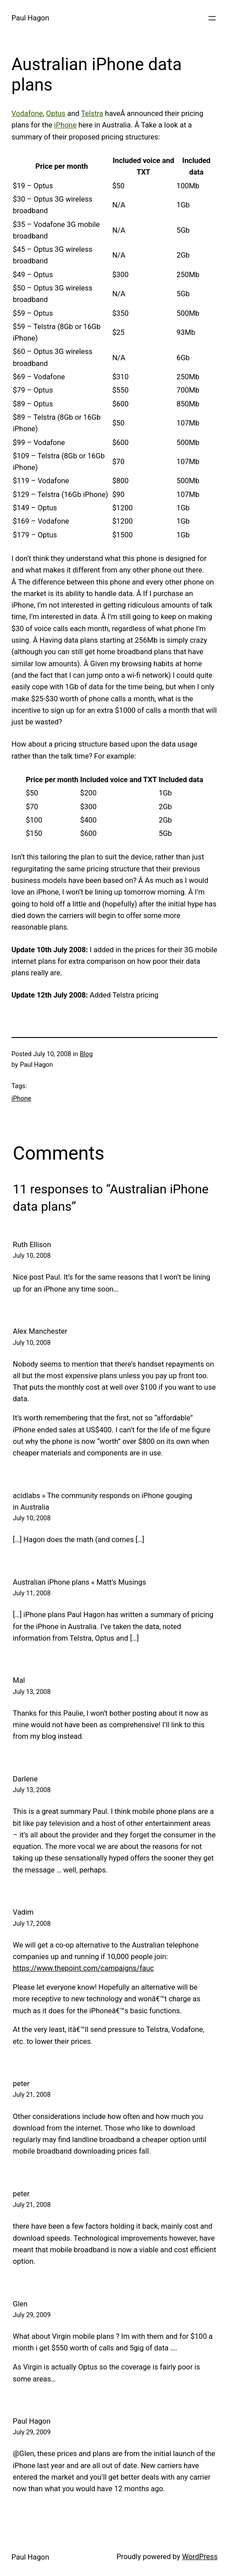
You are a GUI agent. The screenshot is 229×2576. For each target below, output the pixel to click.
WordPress (199, 2556)
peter (21, 2083)
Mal (19, 1680)
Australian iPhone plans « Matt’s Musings (79, 1582)
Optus (55, 113)
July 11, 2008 (32, 1593)
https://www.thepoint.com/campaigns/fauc (83, 1968)
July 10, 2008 (32, 1256)
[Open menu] (212, 18)
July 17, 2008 (32, 1924)
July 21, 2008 (32, 2095)
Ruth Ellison (32, 1244)
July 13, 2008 (32, 1692)
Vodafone (27, 113)
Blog (86, 1054)
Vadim (23, 1912)
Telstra (92, 113)
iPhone (65, 125)
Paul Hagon (30, 18)
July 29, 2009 (32, 2315)
